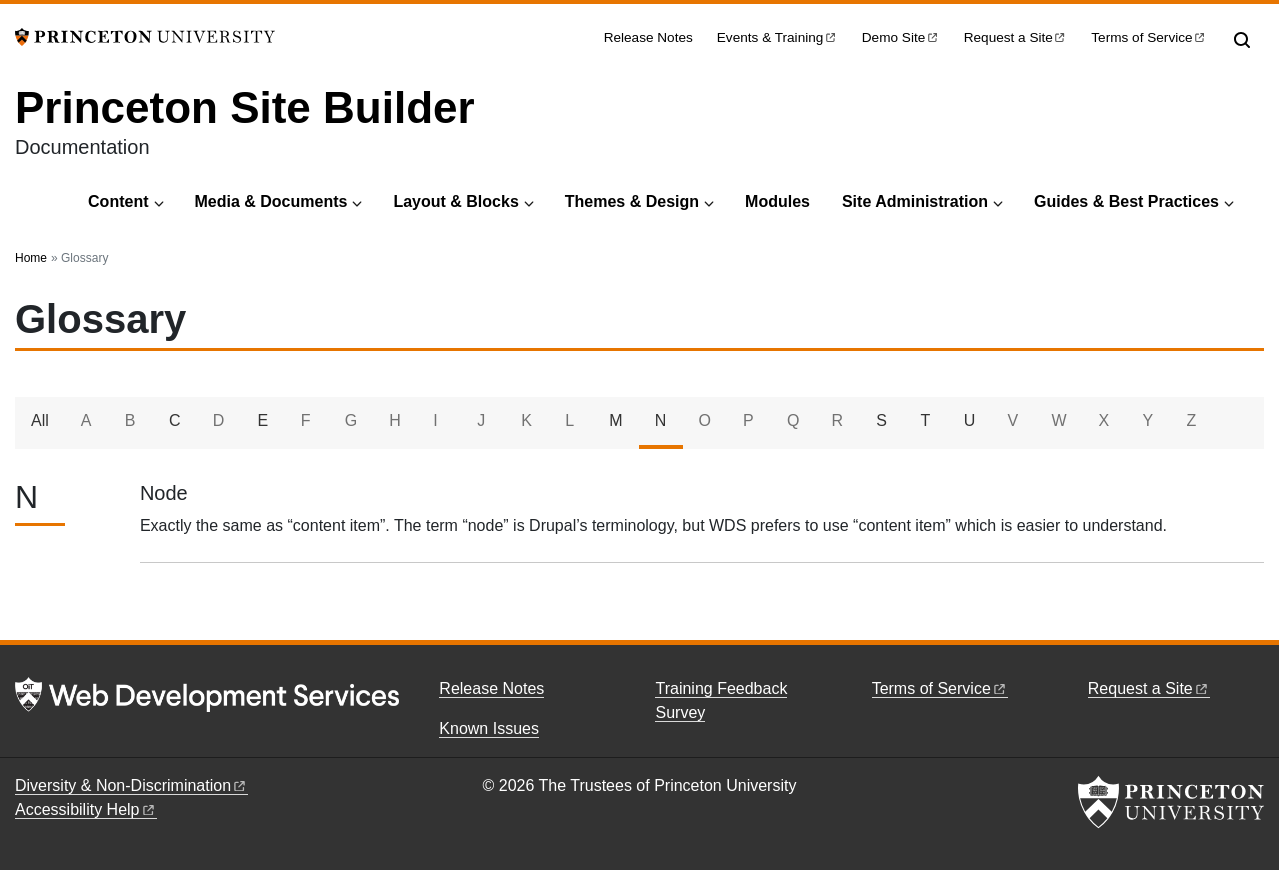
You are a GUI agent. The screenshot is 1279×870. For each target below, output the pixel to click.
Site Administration (915, 201)
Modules (777, 201)
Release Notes (648, 37)
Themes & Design (632, 201)
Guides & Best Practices (1126, 201)
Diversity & (131, 785)
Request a (1016, 37)
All (40, 420)
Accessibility (86, 809)
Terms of (1149, 37)
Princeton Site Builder (245, 107)
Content (118, 201)
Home (31, 258)
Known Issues (489, 728)
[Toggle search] (1242, 40)
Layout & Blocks (455, 201)
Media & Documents (271, 201)
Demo (901, 37)
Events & (777, 37)
